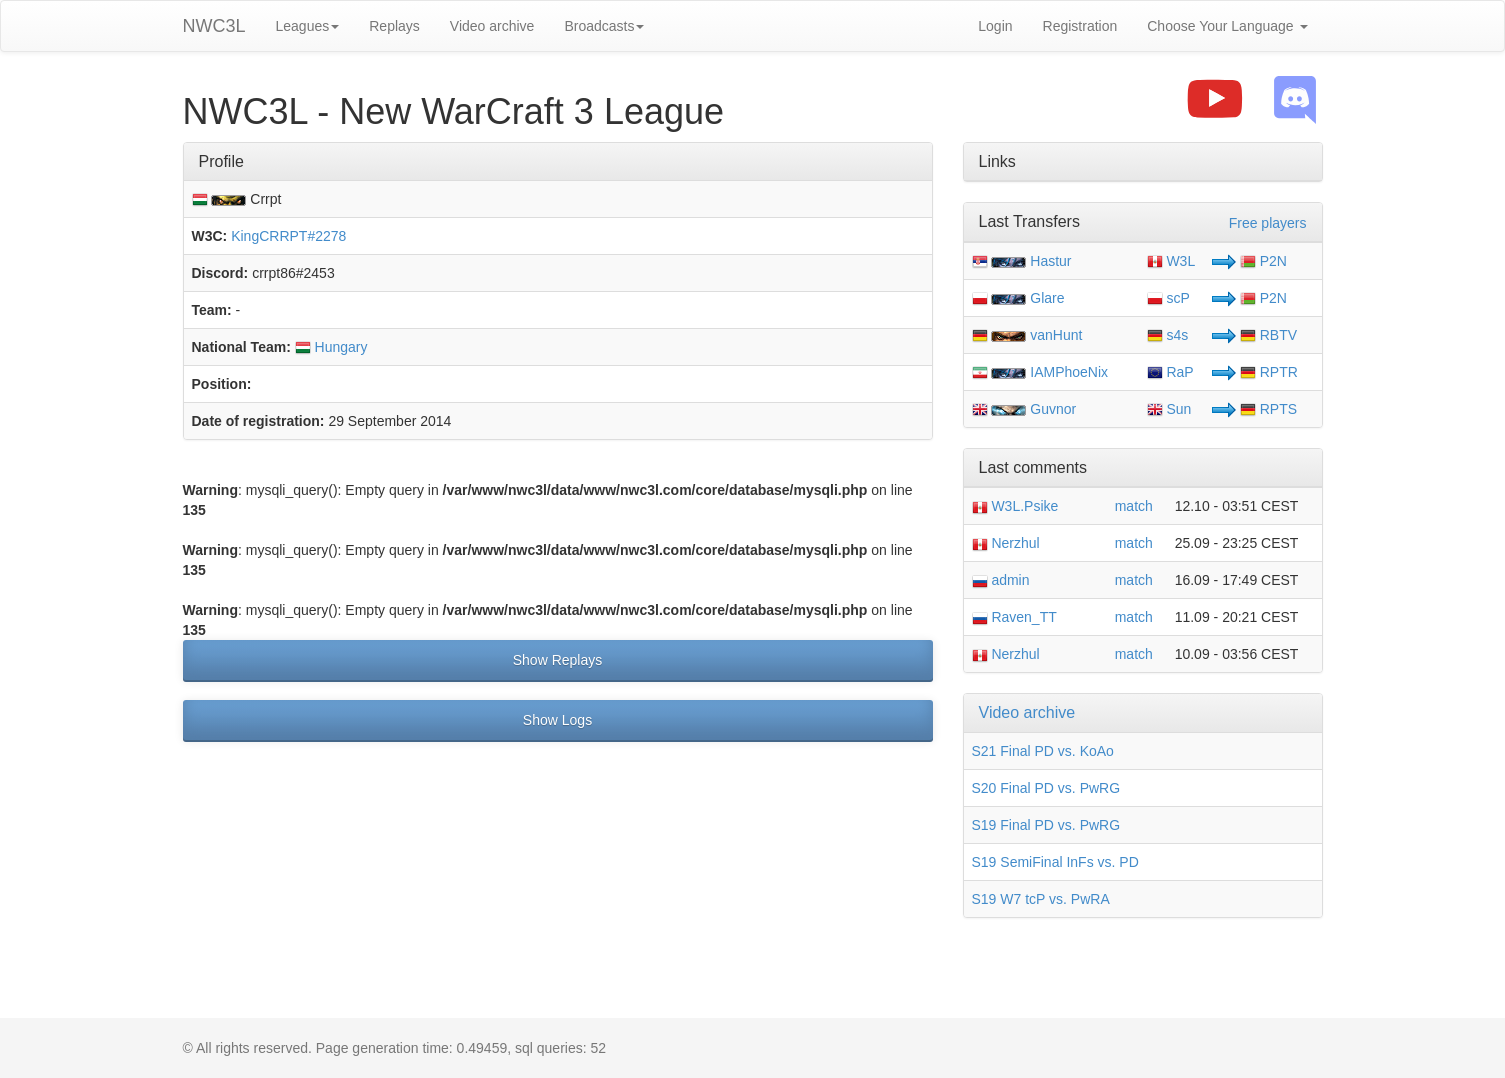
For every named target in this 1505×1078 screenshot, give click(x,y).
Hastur (1050, 261)
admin (1001, 580)
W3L (1171, 261)
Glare (1047, 298)
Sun (1169, 409)
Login (995, 26)
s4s (1168, 335)
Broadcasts (604, 26)
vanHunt (1056, 335)
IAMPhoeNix (1069, 372)
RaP (1170, 372)
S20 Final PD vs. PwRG (1046, 788)
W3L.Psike (1015, 506)
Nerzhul (1006, 543)
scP (1168, 298)
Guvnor (1053, 409)
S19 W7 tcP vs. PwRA (1041, 899)
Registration (1080, 26)
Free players (1268, 223)
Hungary (331, 347)
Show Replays (558, 660)
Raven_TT (1014, 617)
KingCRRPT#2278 (288, 236)
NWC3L (214, 26)
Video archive (492, 26)
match (1134, 506)
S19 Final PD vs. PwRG (1046, 825)
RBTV (1268, 335)
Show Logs (557, 720)
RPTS (1268, 409)
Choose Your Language (1227, 26)
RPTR (1269, 372)
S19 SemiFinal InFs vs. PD (1055, 862)
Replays (394, 26)
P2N (1263, 261)
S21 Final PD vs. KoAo (1043, 751)
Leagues (308, 26)
